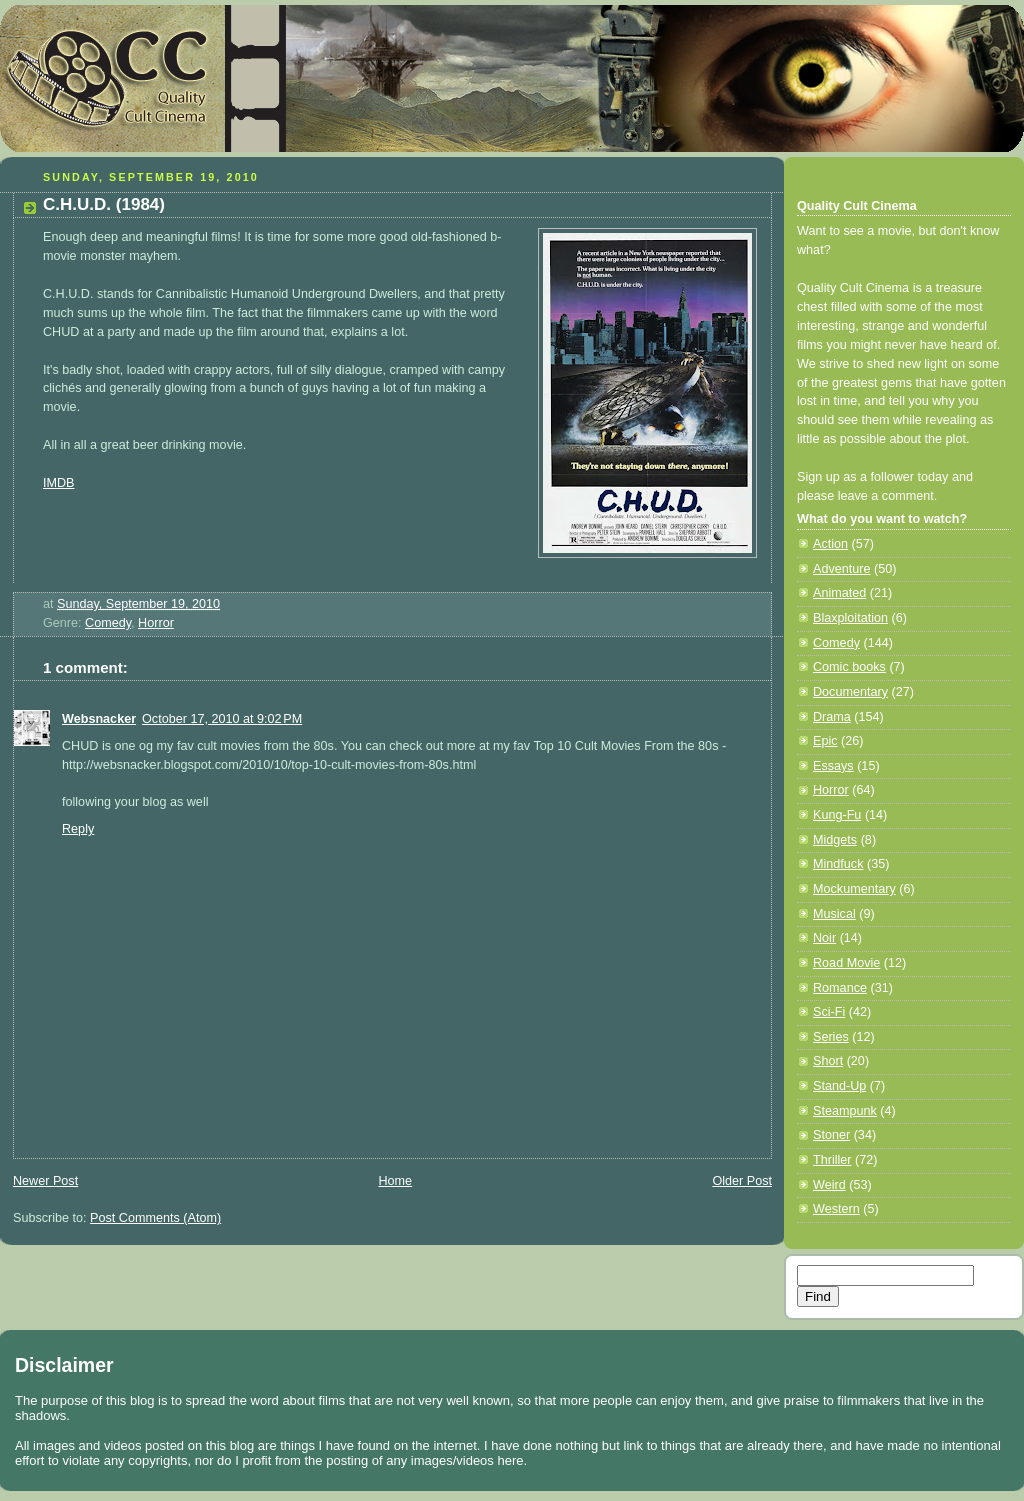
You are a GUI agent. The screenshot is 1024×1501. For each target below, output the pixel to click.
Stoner (831, 1135)
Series (831, 1037)
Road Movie (846, 963)
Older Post (742, 1181)
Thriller (832, 1160)
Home (395, 1181)
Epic (825, 741)
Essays (833, 766)
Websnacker (99, 719)
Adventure (841, 569)
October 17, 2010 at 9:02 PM (222, 719)
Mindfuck (838, 864)
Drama (832, 717)
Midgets (835, 840)
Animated (839, 593)
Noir (824, 938)
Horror (156, 623)
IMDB (59, 483)
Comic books (849, 667)
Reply (78, 829)
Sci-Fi (829, 1012)
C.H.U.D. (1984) (104, 204)
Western (836, 1209)
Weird (829, 1185)
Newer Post (45, 1181)
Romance (840, 988)
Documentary (850, 692)
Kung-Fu (837, 815)
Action (830, 544)
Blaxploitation (850, 618)
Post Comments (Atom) (155, 1218)
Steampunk (845, 1111)
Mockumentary (854, 889)
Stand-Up (839, 1086)
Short (828, 1061)
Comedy (108, 623)
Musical (834, 914)
